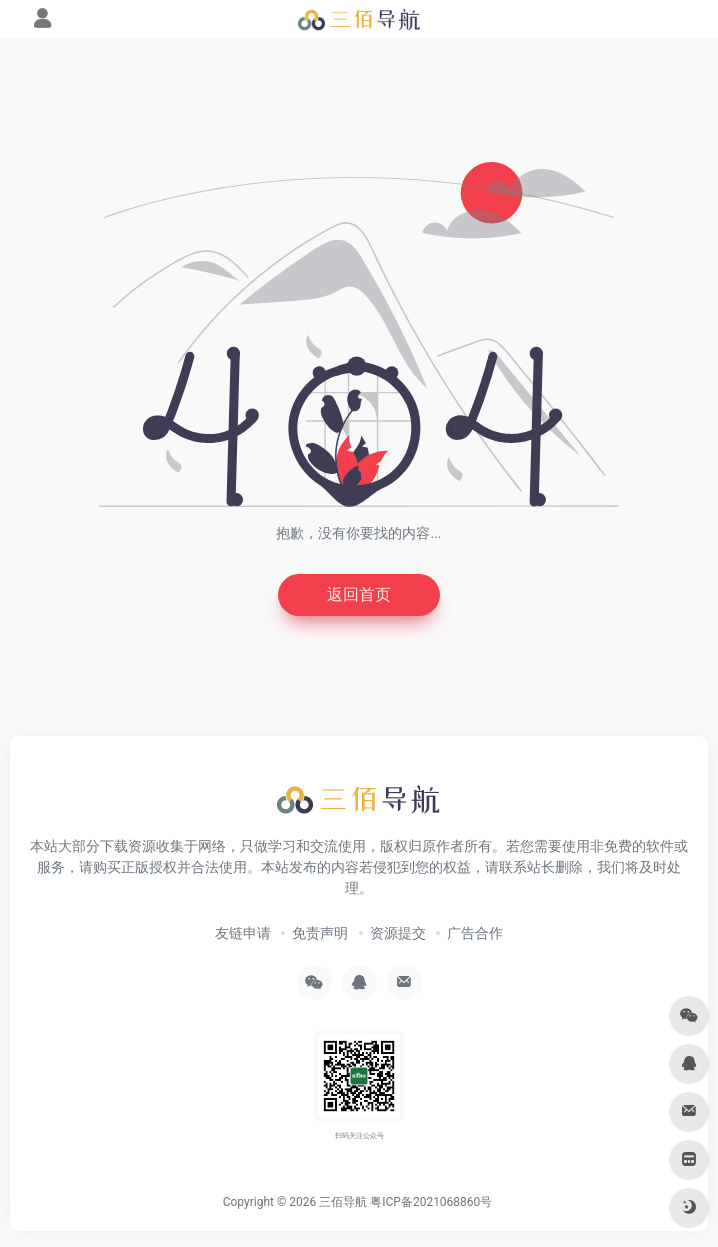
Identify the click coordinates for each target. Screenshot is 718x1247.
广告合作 (475, 933)
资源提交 (398, 933)
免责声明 (320, 933)
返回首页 (359, 594)
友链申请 (243, 933)
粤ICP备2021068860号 (431, 1202)
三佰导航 (343, 1202)
